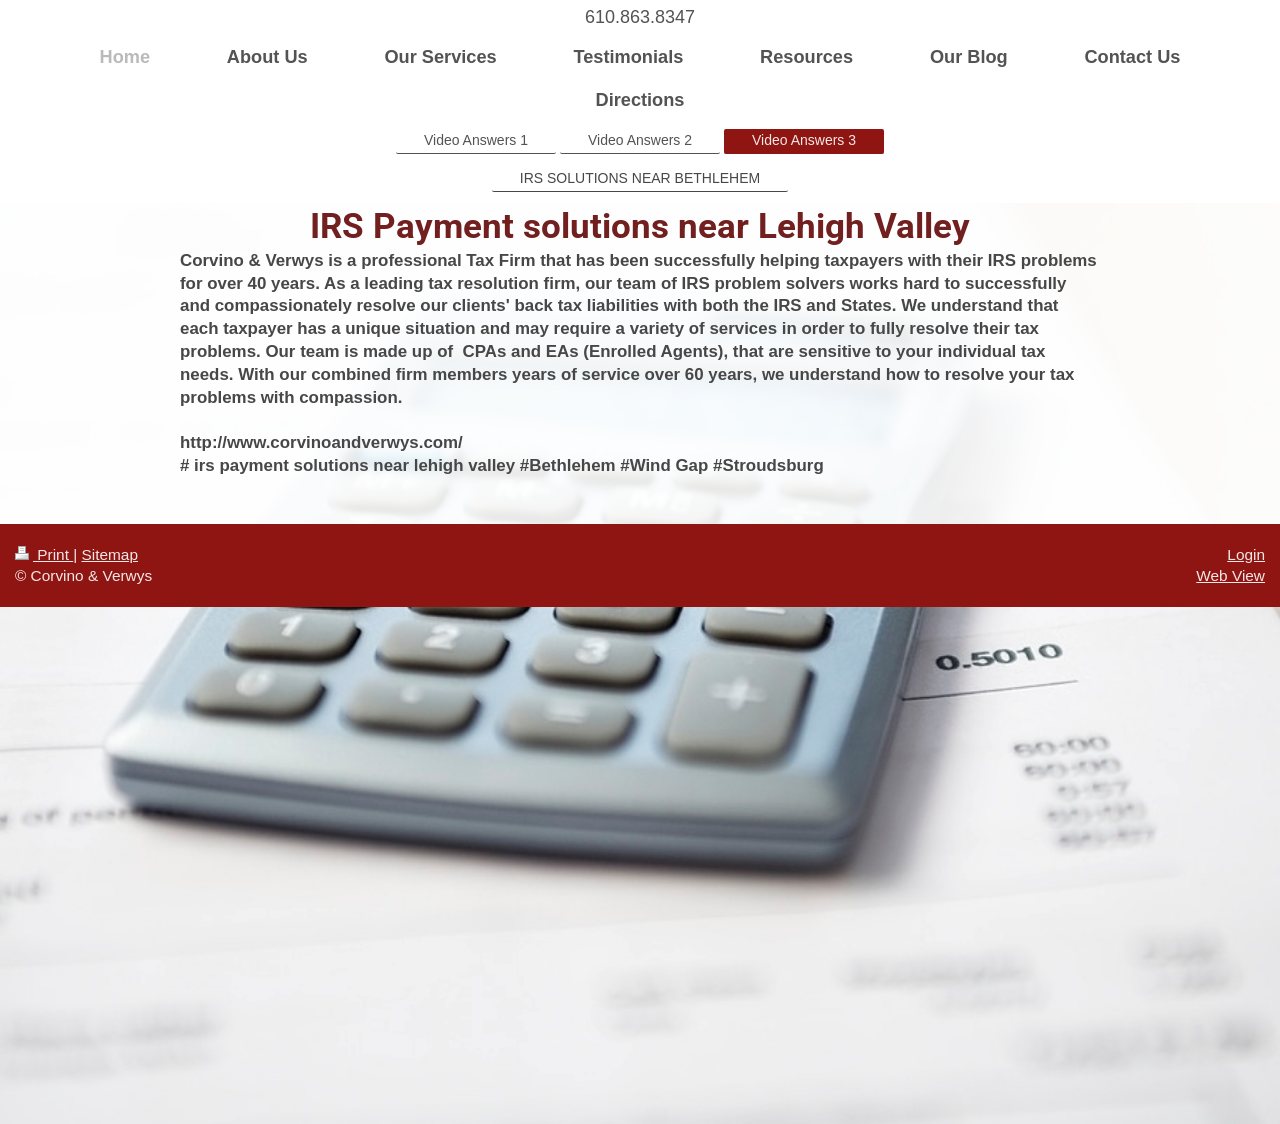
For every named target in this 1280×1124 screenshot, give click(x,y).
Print (44, 554)
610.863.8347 (640, 17)
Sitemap (109, 554)
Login (1246, 554)
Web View (1230, 575)
